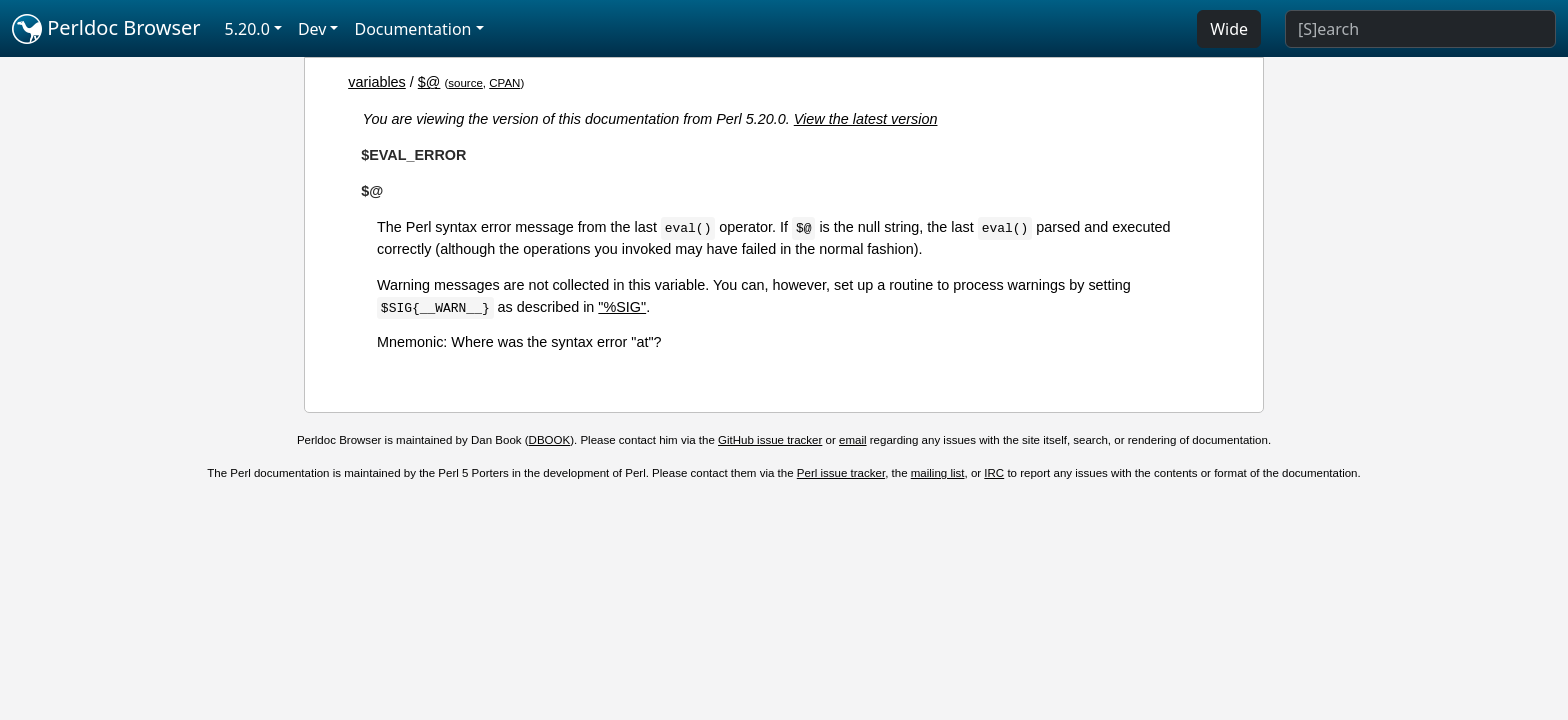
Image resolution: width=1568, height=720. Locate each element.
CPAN (504, 83)
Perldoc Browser (106, 29)
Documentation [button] (412, 29)
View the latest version (866, 119)
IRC (994, 473)
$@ (429, 82)
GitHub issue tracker (770, 440)
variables (377, 82)
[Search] (1420, 29)
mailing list (938, 473)
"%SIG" (622, 307)
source (465, 83)
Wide (1229, 29)
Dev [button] (312, 29)
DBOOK (550, 440)
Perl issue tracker (841, 473)
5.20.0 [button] (247, 29)
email (853, 440)
